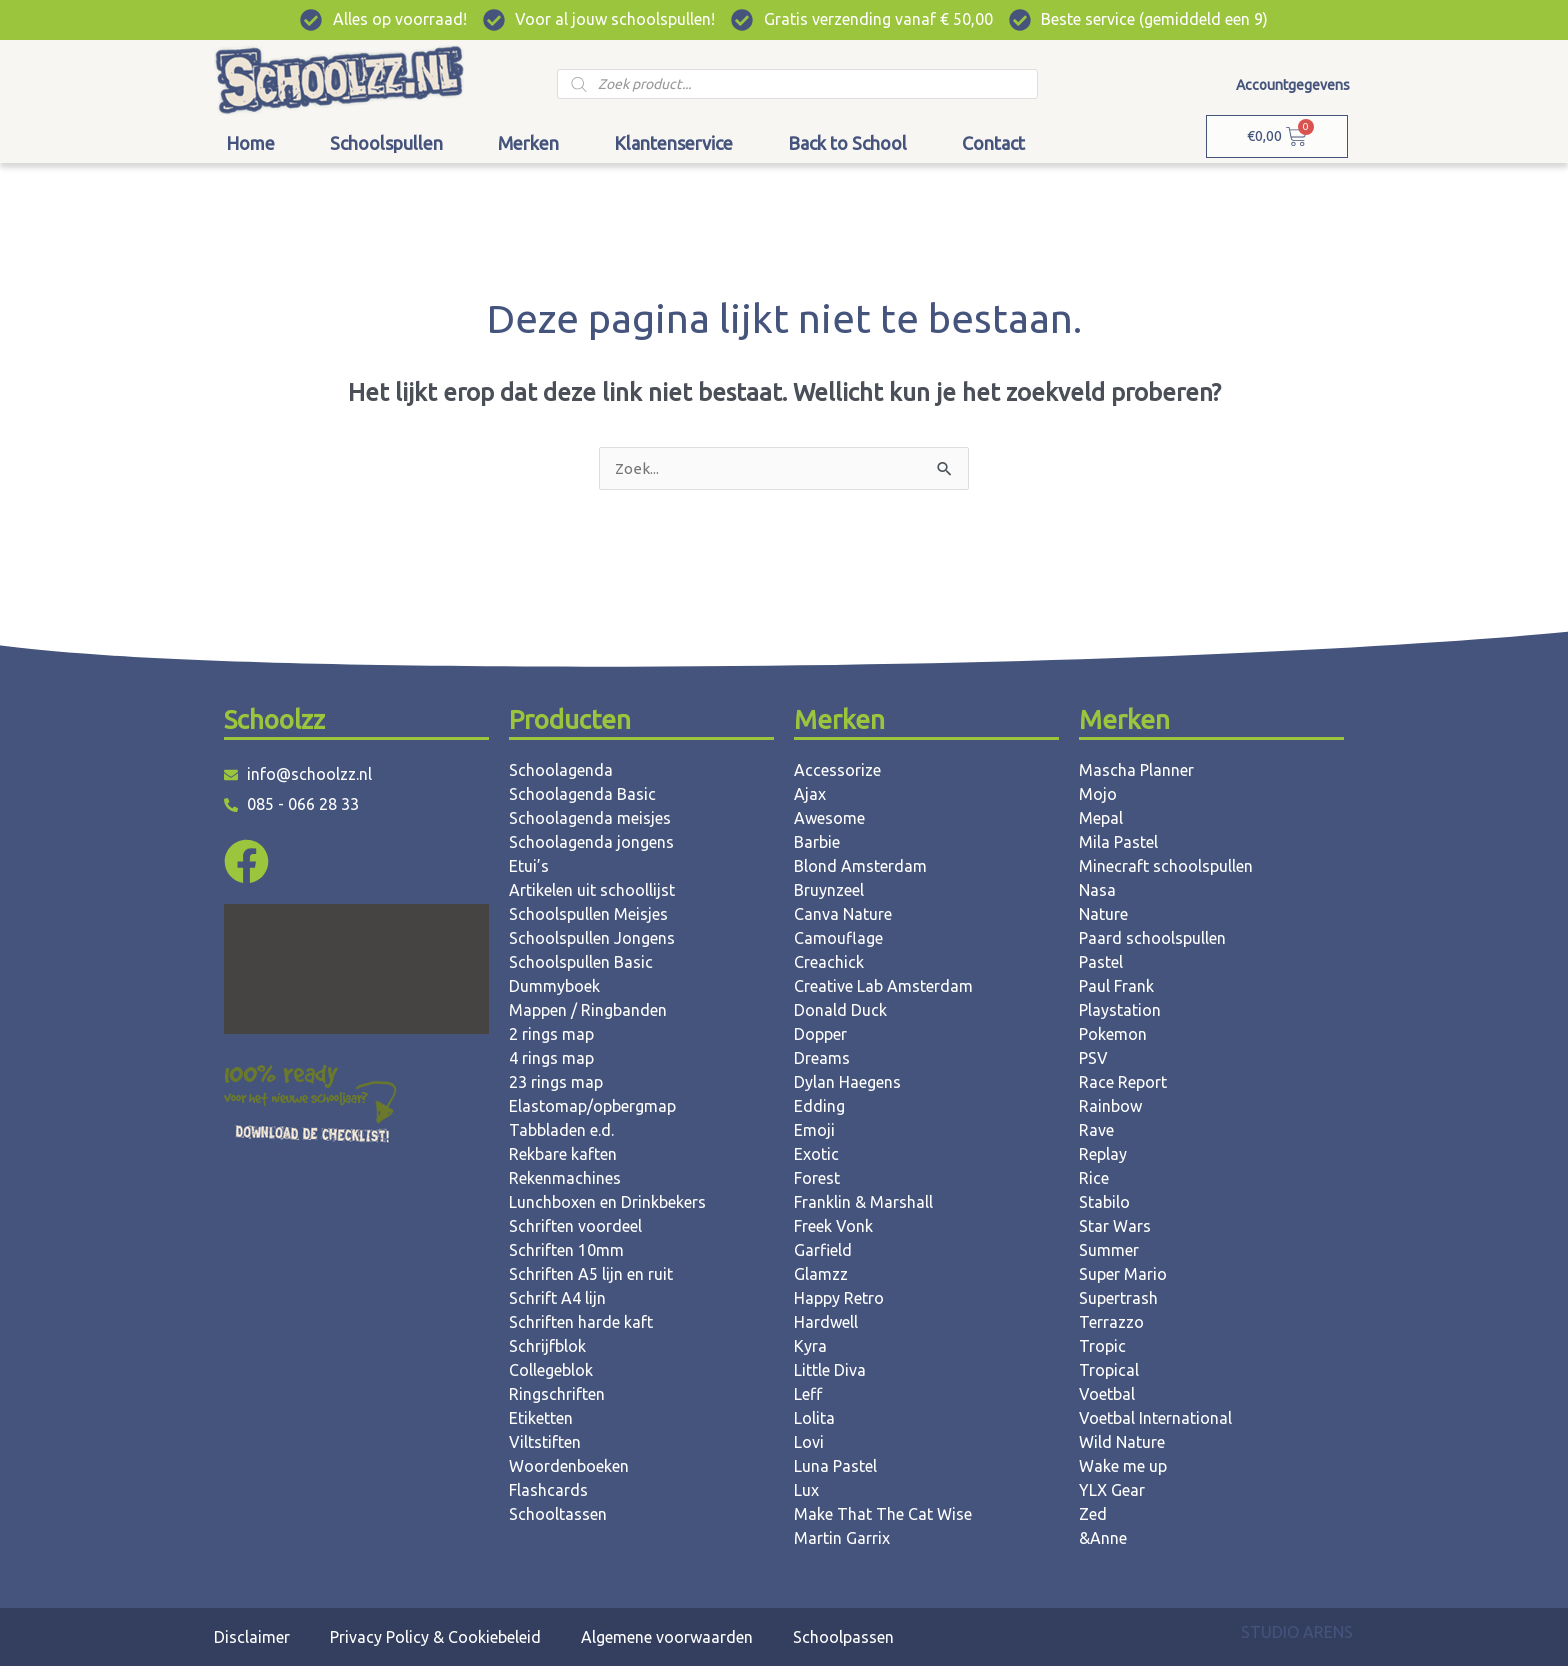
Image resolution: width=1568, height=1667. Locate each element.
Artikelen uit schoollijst (592, 891)
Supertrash (1118, 1299)
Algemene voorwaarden (667, 1638)
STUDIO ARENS (1297, 1633)
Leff (808, 1395)
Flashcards (548, 1491)
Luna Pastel (835, 1467)
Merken (528, 143)
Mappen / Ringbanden (588, 1011)
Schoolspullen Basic (581, 963)
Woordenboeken (569, 1467)
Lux (806, 1491)
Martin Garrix (842, 1539)
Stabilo (1104, 1203)
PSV (1093, 1059)
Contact (993, 143)
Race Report (1123, 1083)
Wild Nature (1122, 1443)
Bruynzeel (829, 891)
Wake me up (1123, 1467)
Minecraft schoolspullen (1166, 867)
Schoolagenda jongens (591, 843)
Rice (1094, 1179)
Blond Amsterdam (860, 867)
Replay (1103, 1155)
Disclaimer (252, 1638)
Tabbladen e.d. (561, 1131)
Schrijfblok (547, 1347)
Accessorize (837, 771)
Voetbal (1107, 1395)
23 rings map (556, 1083)
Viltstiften (545, 1443)
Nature (1103, 915)
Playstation (1120, 1011)
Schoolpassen (843, 1638)
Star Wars (1115, 1227)
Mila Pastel (1118, 843)
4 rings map (551, 1059)
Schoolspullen (386, 143)
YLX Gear (1112, 1491)
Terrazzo (1111, 1323)
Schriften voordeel (575, 1227)
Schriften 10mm (566, 1251)
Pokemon (1113, 1035)
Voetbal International (1155, 1419)
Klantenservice (673, 143)
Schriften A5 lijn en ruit (591, 1275)
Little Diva (830, 1371)
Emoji (814, 1131)
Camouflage (838, 939)
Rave (1096, 1131)
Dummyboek (554, 987)
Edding (819, 1107)
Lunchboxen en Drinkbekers (607, 1203)
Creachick (829, 963)
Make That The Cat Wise (883, 1515)
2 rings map (551, 1035)
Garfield (823, 1251)
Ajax (810, 795)
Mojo (1098, 795)
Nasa (1097, 891)
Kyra (810, 1347)
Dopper (820, 1035)
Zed (1093, 1515)
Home (250, 143)
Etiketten (541, 1419)
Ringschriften (557, 1395)
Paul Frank (1116, 987)
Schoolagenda (561, 771)
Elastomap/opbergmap (592, 1107)
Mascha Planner (1136, 771)
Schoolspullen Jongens (592, 939)
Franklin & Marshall (863, 1203)
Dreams (822, 1059)
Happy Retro (839, 1299)
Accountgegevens (1293, 85)
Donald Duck (840, 1011)
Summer (1109, 1251)
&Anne (1103, 1539)
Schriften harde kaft (581, 1323)
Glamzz (821, 1275)
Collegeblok (551, 1371)
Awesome (829, 819)
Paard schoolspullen (1152, 939)
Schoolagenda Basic (582, 795)
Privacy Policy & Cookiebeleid (435, 1638)
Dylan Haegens (847, 1083)
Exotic (816, 1155)
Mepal (1101, 819)
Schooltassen (558, 1515)
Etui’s (529, 867)
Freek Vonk (833, 1227)
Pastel (1101, 963)
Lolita (814, 1419)
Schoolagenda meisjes (590, 819)
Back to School (847, 143)
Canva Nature (843, 915)
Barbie (817, 843)
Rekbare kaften (563, 1155)
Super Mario (1123, 1275)
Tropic (1102, 1347)
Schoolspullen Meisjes (588, 915)
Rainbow (1110, 1107)
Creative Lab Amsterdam (883, 987)
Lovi (809, 1443)
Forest (817, 1179)
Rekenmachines (565, 1179)
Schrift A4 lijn (557, 1299)
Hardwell (826, 1323)
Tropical (1109, 1371)
